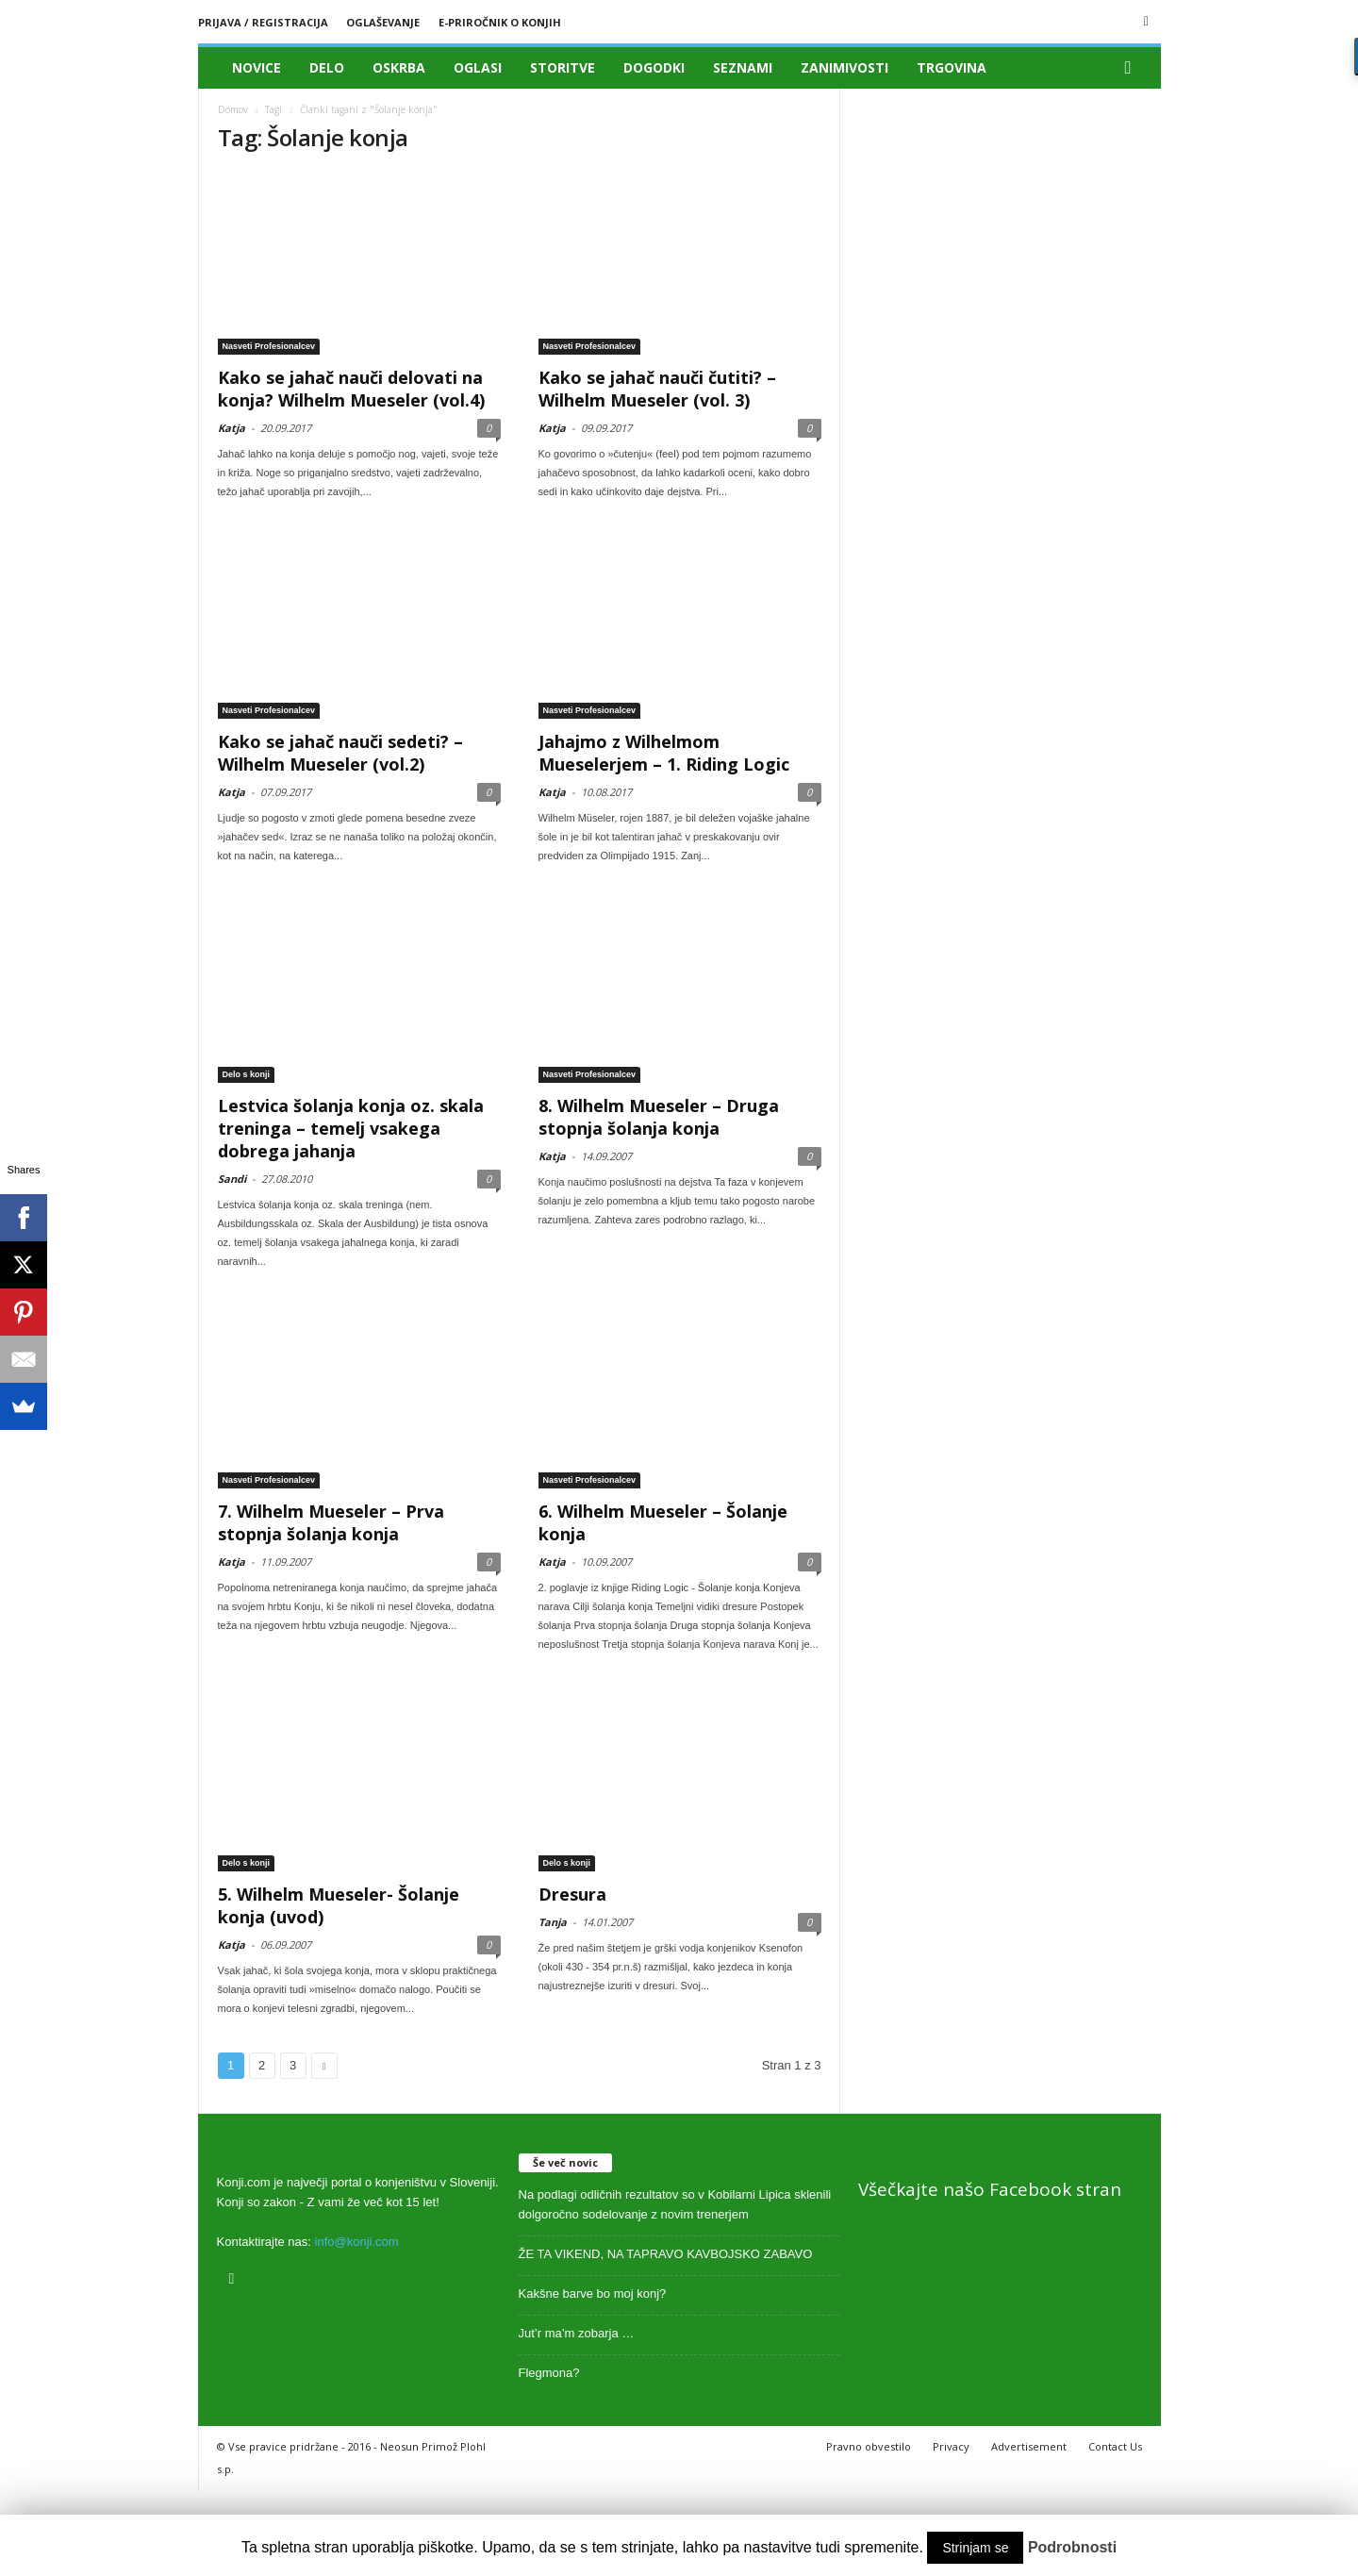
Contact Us (1115, 2446)
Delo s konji (247, 1074)
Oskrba (399, 67)
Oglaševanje (383, 22)
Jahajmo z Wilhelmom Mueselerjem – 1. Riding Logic (663, 752)
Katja (231, 428)
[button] (1132, 68)
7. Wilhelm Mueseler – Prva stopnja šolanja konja (331, 1522)
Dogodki (654, 67)
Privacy (951, 2446)
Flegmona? (549, 2373)
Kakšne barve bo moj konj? (593, 2293)
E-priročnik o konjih (500, 22)
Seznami (742, 67)
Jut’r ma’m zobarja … (577, 2333)
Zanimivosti (844, 67)
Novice (256, 67)
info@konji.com (357, 2242)
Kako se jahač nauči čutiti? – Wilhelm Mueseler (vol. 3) (657, 388)
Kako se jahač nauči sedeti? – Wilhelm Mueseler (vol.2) (340, 752)
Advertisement (1029, 2446)
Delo (326, 67)
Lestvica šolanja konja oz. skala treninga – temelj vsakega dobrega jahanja (351, 1128)
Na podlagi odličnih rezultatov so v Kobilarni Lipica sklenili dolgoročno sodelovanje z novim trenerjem (675, 2204)
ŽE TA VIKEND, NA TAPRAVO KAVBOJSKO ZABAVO (666, 2254)
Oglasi (478, 67)
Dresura (572, 1894)
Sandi (232, 1179)
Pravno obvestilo (868, 2446)
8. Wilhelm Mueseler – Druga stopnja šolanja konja (658, 1116)
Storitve (562, 67)
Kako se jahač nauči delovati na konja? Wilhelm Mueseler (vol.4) (351, 388)
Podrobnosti (1072, 2547)
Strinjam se (975, 2547)
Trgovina (951, 67)
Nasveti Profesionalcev (269, 346)
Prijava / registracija (263, 22)
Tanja (552, 1922)
